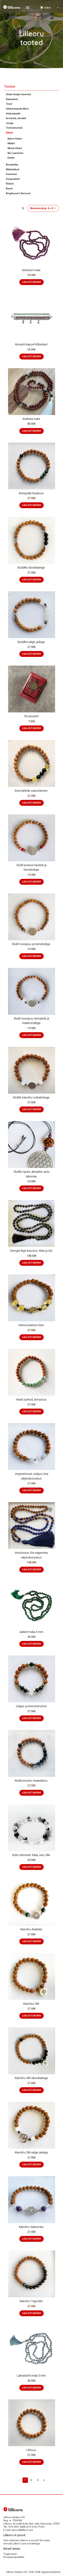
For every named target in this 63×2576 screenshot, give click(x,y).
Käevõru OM (31, 2003)
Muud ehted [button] (15, 148)
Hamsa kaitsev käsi (31, 1325)
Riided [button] (9, 183)
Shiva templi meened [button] (18, 94)
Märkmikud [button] (12, 169)
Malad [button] (11, 143)
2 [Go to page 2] (31, 2480)
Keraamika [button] (12, 164)
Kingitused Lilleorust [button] (18, 193)
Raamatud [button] (12, 99)
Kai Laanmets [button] (15, 153)
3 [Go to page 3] (38, 2480)
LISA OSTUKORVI (31, 282)
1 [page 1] (25, 2480)
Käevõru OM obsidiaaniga (31, 2078)
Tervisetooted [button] (14, 127)
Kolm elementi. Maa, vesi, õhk (31, 1855)
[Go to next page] (44, 2480)
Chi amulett (31, 716)
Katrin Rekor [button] (15, 138)
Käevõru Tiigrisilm (32, 2301)
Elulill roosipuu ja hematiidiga (31, 944)
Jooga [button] (9, 123)
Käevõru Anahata (31, 1929)
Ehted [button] (9, 132)
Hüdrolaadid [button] (13, 113)
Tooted (9, 86)
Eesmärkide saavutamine (31, 790)
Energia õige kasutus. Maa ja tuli (31, 1250)
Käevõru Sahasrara (31, 2227)
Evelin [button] (11, 157)
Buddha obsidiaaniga (31, 567)
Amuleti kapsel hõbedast (31, 344)
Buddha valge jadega (31, 642)
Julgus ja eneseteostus (31, 1706)
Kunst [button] (9, 188)
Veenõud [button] (11, 174)
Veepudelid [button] (12, 178)
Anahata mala (31, 419)
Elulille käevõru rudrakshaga (31, 1097)
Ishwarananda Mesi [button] (17, 108)
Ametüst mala (31, 270)
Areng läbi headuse (31, 493)
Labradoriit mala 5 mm (31, 2375)
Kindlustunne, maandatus (31, 1780)
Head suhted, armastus (31, 1399)
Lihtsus (31, 2450)
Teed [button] (9, 103)
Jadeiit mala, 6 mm (31, 1632)
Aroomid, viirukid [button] (16, 118)
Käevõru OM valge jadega (31, 2152)
